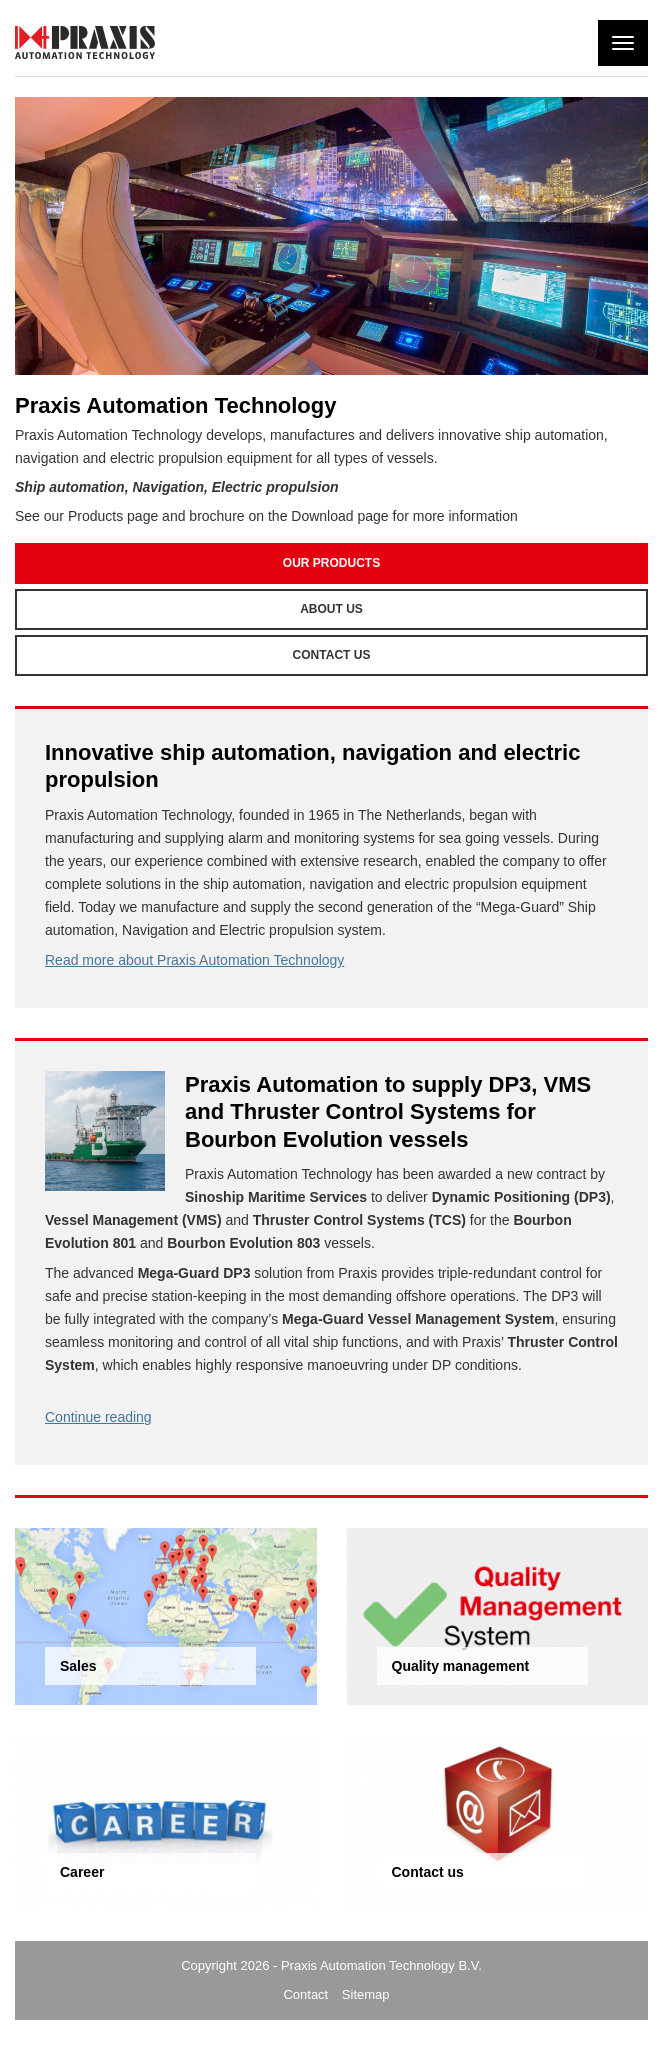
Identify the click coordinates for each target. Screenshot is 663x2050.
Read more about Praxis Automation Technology (194, 960)
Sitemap (366, 1994)
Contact (305, 1994)
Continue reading (98, 1417)
